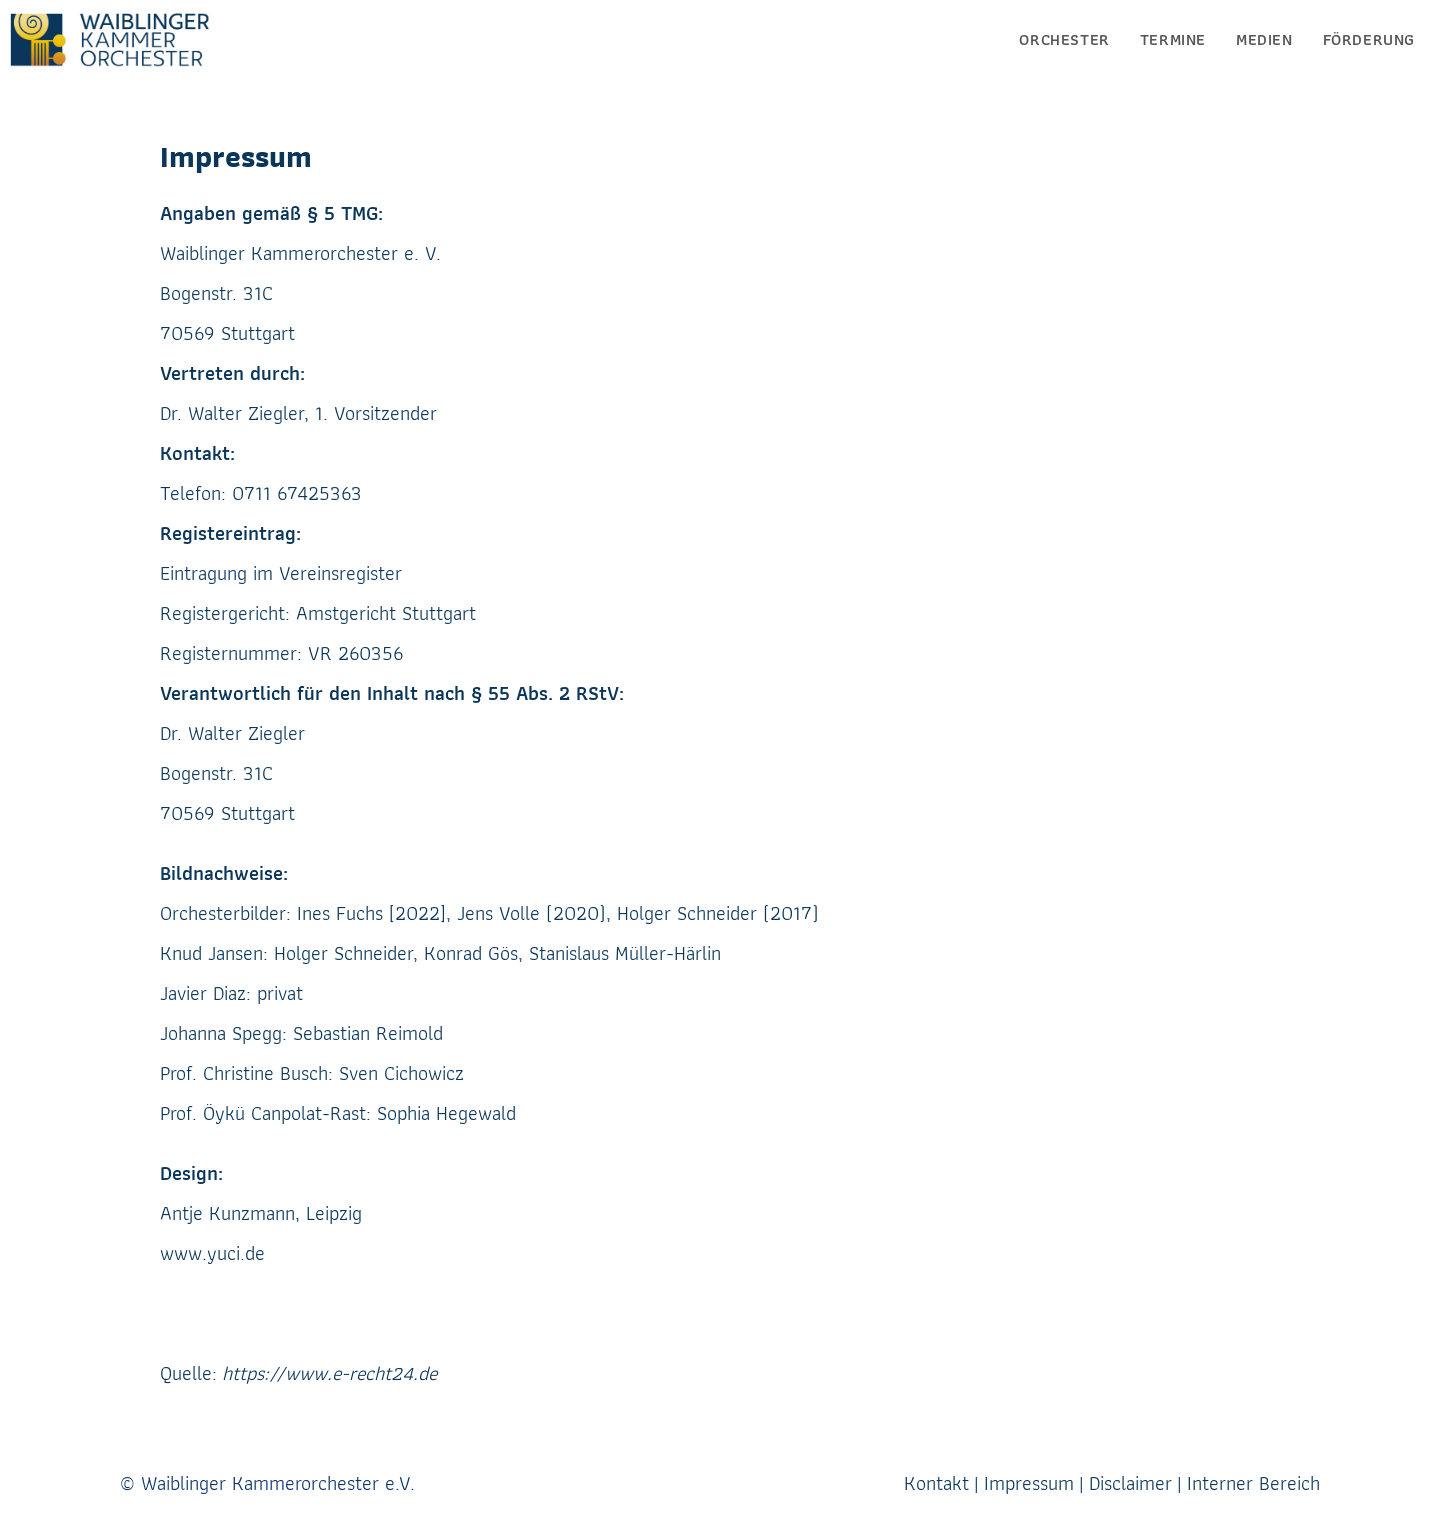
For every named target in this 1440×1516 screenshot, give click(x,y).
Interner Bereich (1253, 1483)
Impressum (1029, 1483)
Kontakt (936, 1483)
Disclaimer (1130, 1483)
